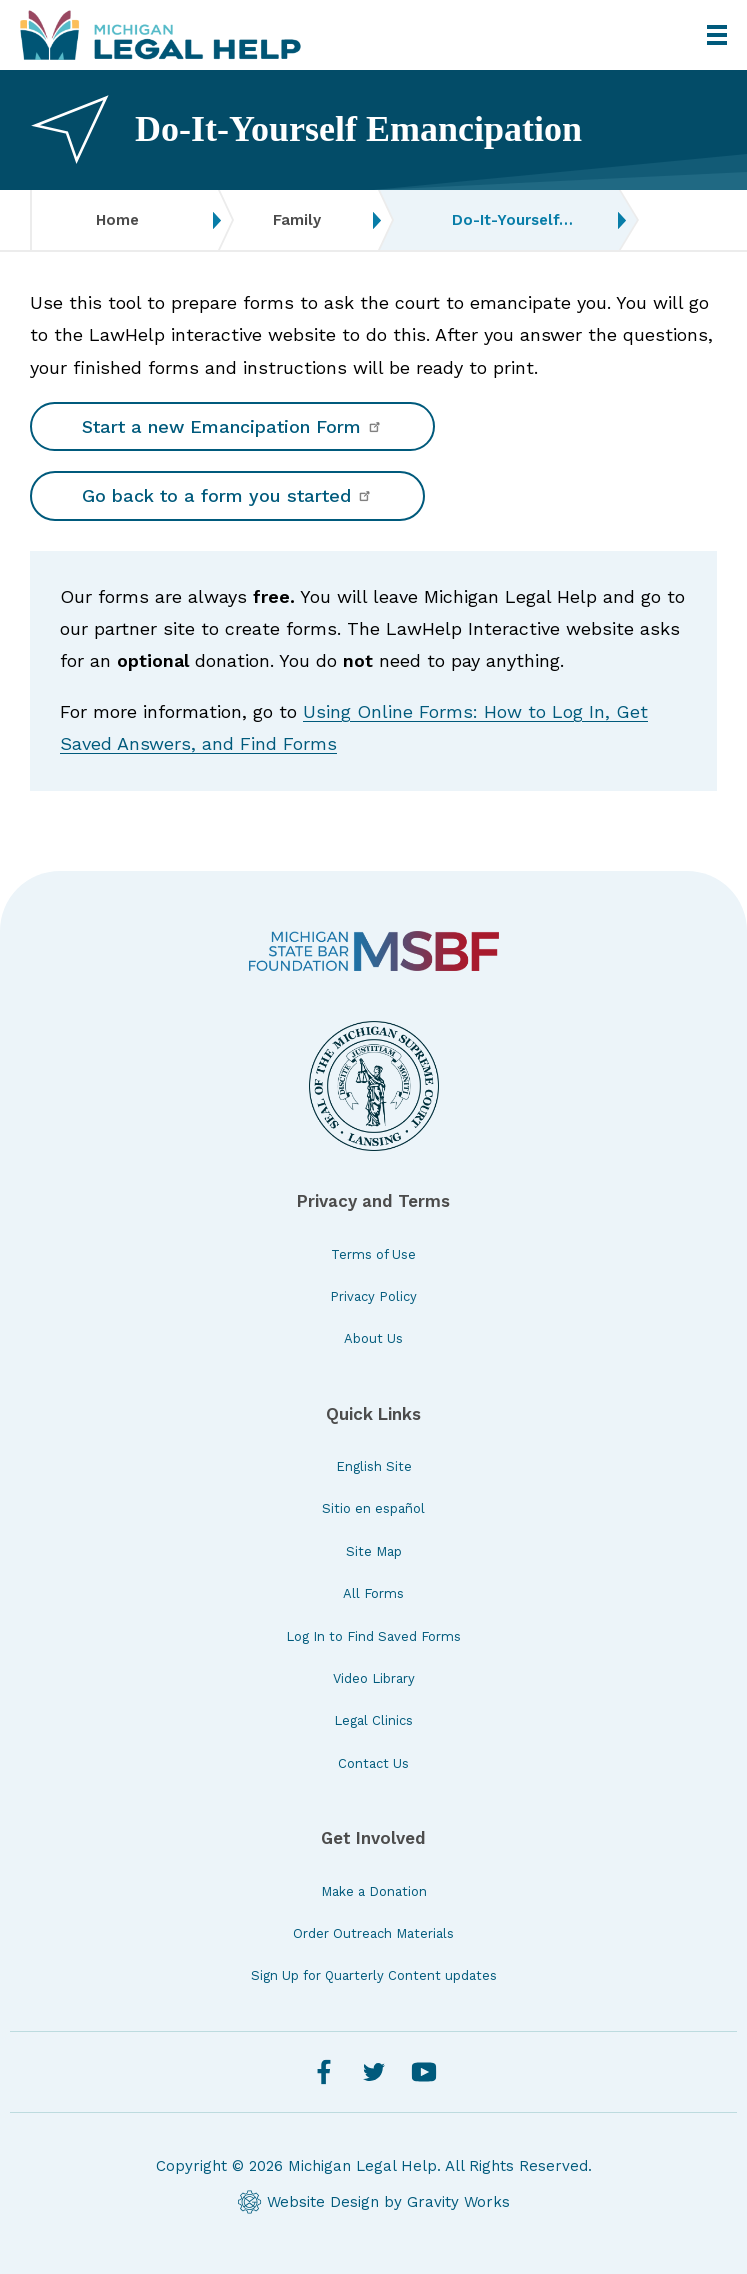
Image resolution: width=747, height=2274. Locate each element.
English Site (374, 1466)
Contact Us (373, 1763)
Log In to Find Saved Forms (373, 1636)
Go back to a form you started (227, 495)
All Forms (373, 1593)
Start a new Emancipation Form (232, 426)
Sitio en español (373, 1508)
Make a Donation (374, 1891)
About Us (373, 1338)
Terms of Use (373, 1254)
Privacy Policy (373, 1296)
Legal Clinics (373, 1720)
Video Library (374, 1678)
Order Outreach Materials (373, 1933)
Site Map (374, 1551)
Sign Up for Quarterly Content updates (374, 1975)
